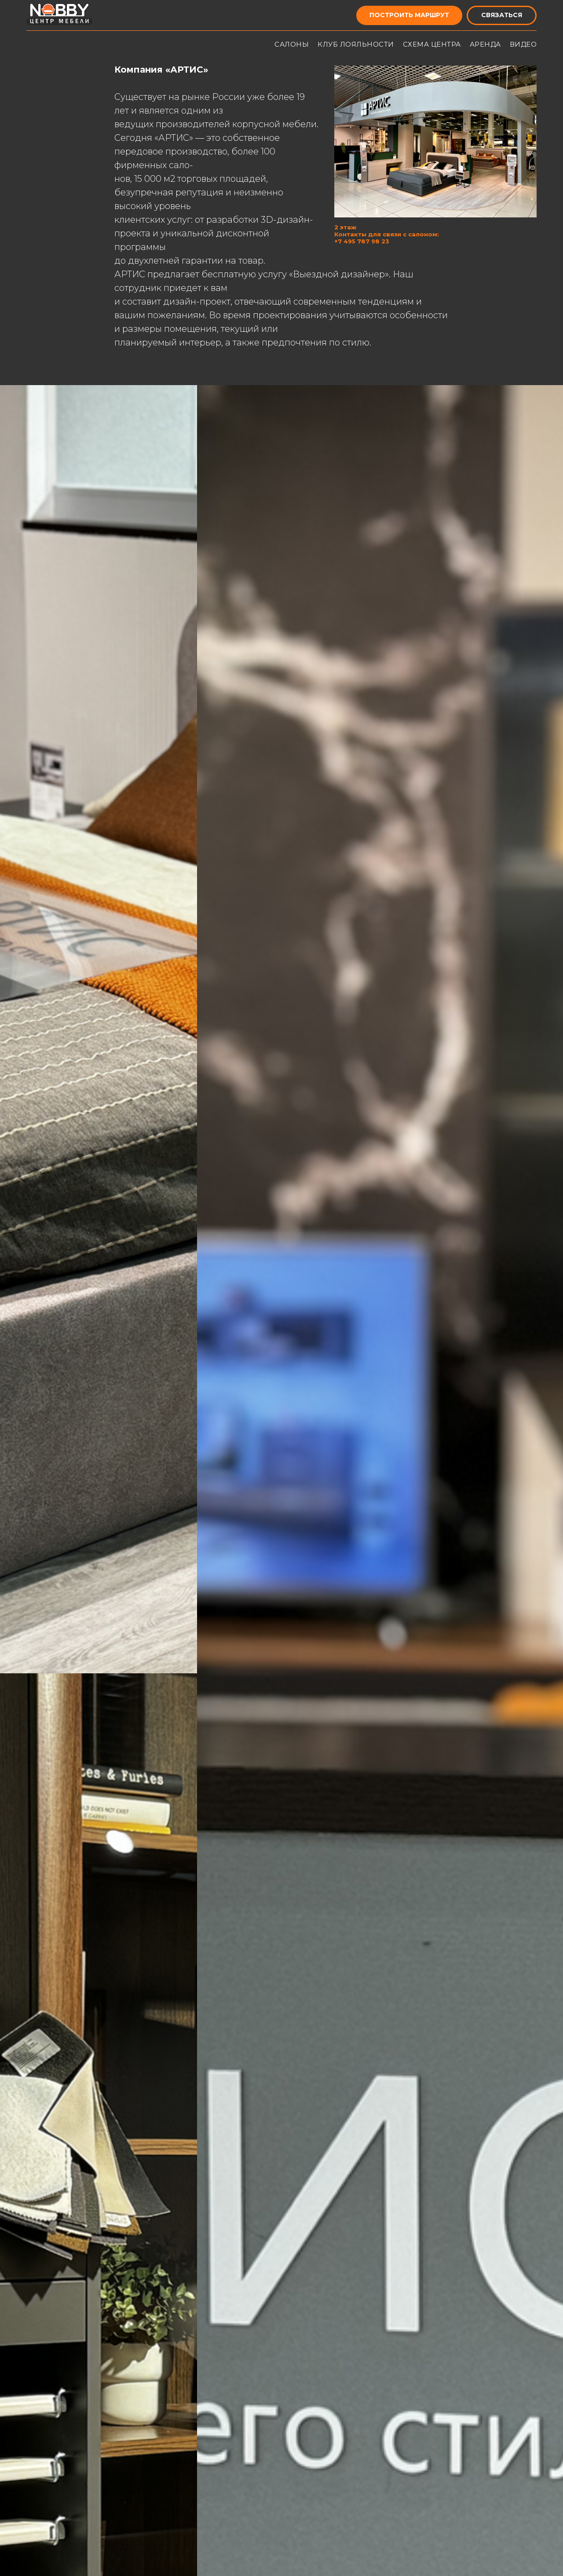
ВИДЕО (523, 44)
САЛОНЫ (291, 44)
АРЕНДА (485, 44)
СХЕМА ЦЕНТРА (432, 44)
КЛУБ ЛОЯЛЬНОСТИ (356, 44)
